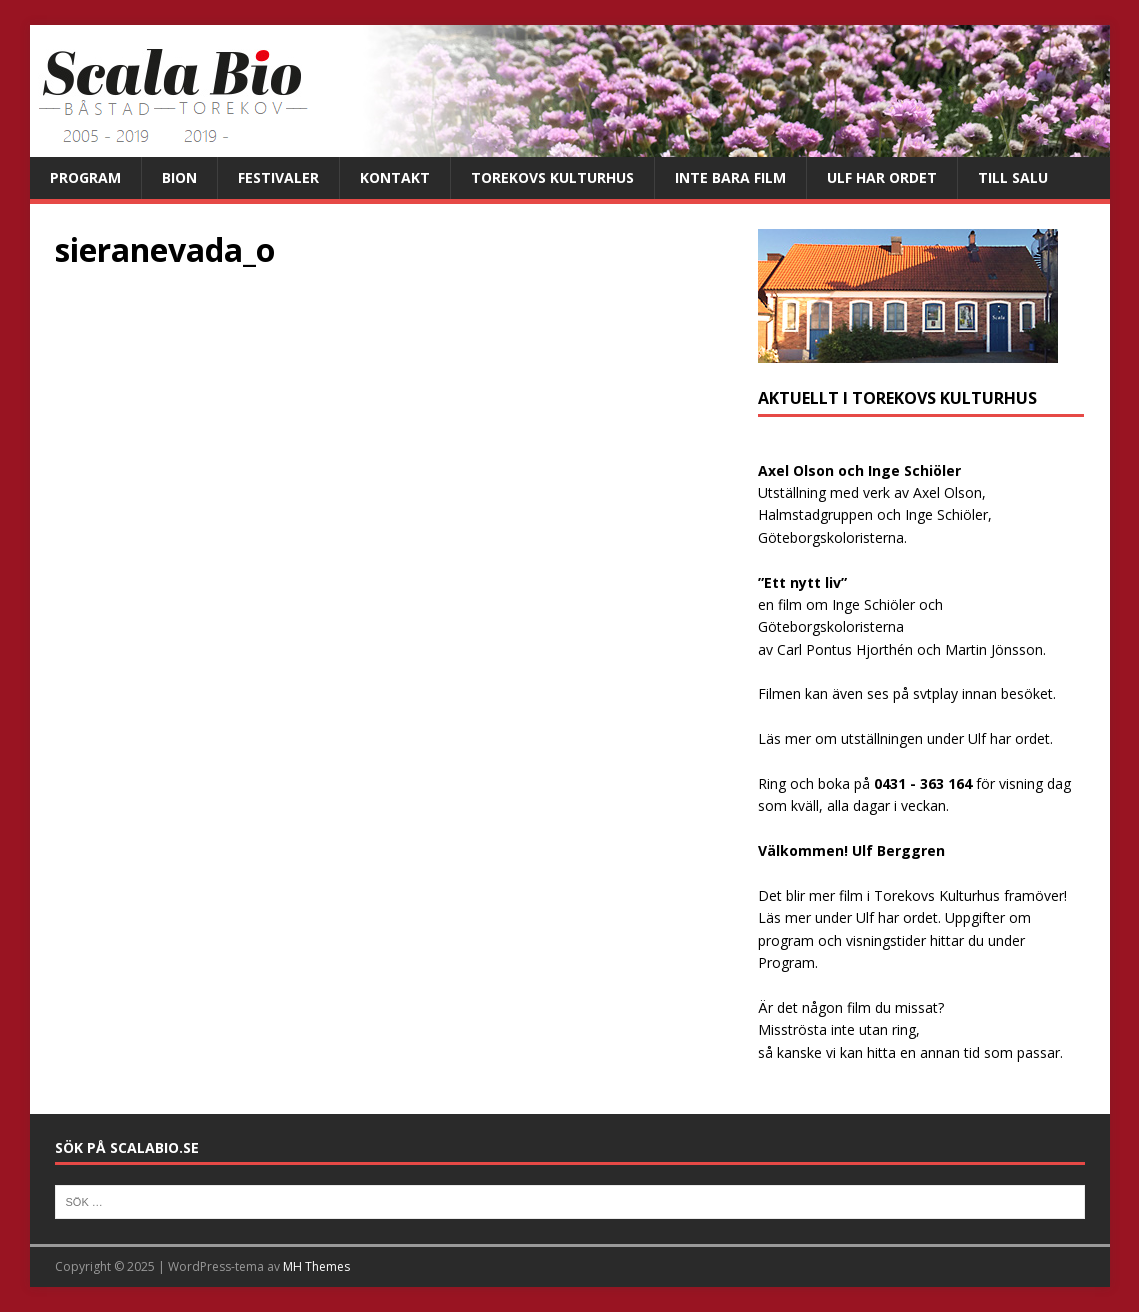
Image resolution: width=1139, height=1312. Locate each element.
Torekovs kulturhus (552, 177)
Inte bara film (730, 177)
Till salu (1013, 177)
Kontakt (395, 177)
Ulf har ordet (882, 177)
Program (85, 177)
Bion (179, 177)
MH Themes (316, 1266)
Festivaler (278, 177)
